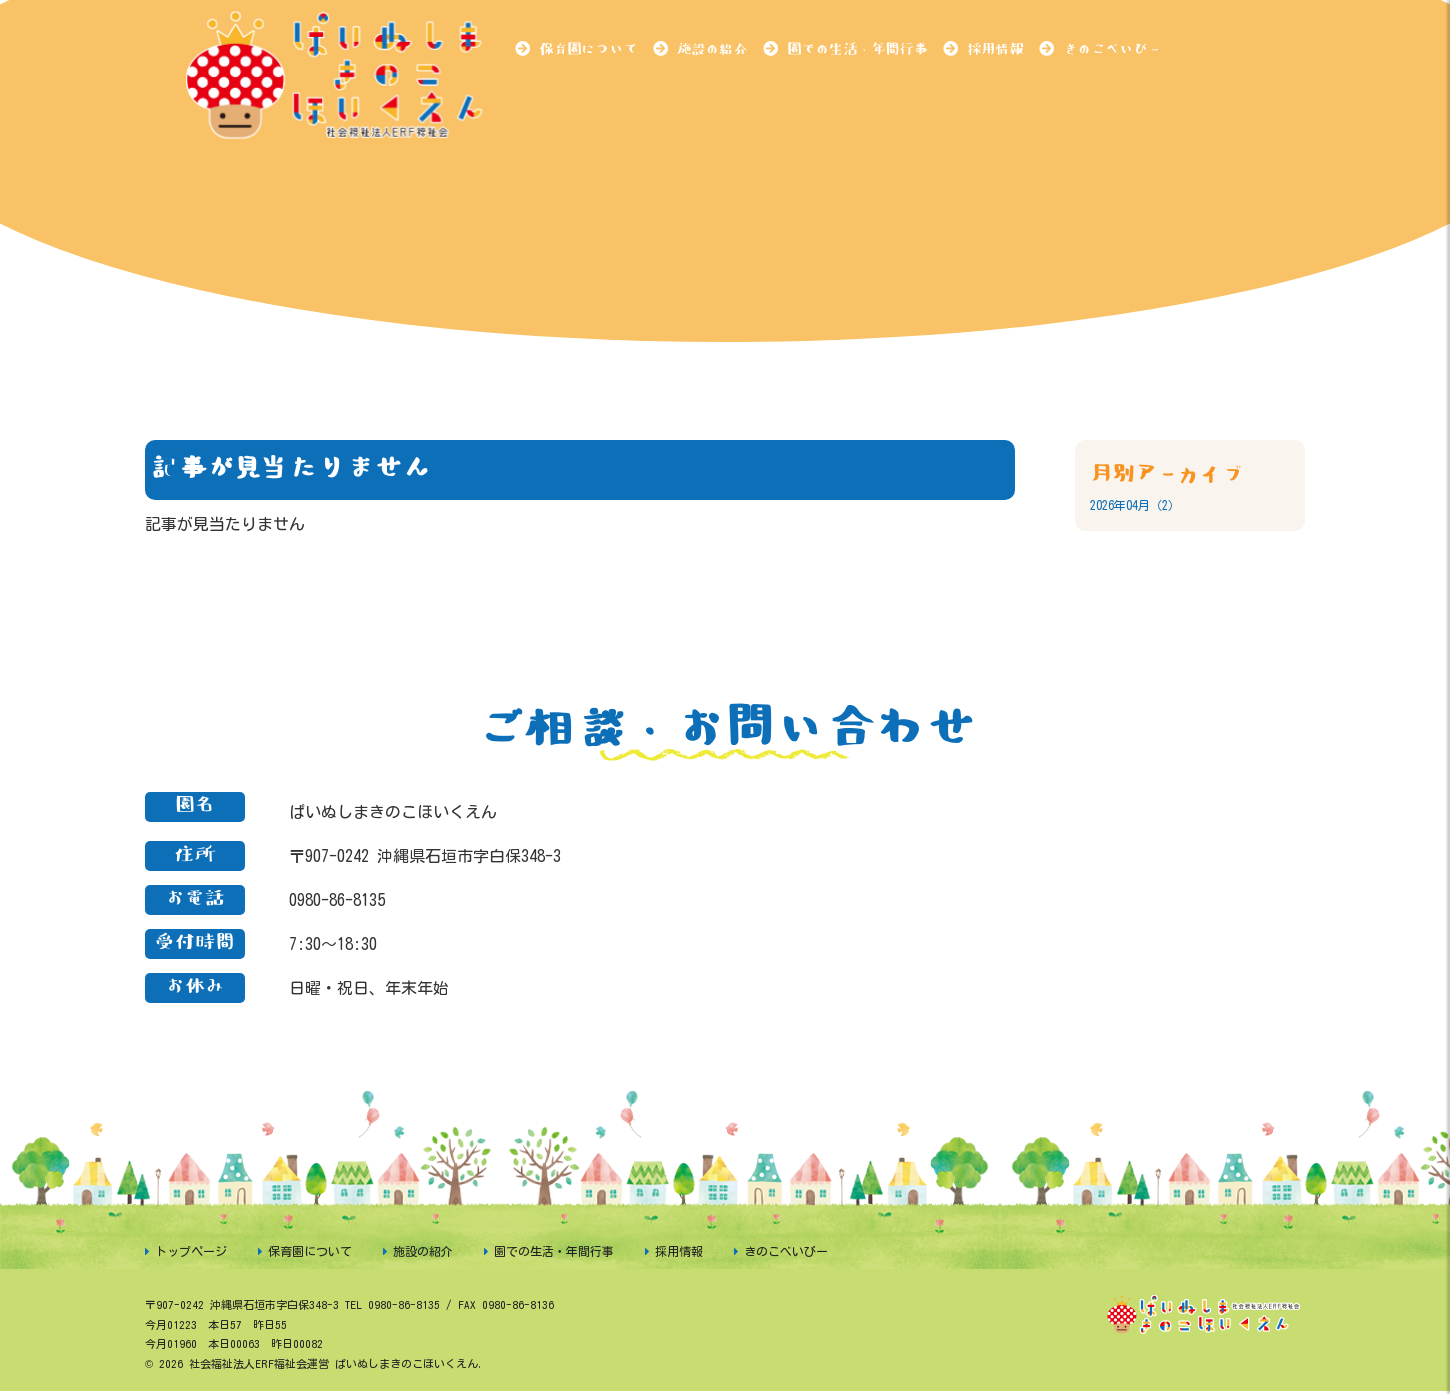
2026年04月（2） (1135, 505)
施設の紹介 (712, 49)
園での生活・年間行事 (857, 49)
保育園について (588, 49)
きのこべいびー (1112, 49)
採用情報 (995, 49)
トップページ (191, 1251)
